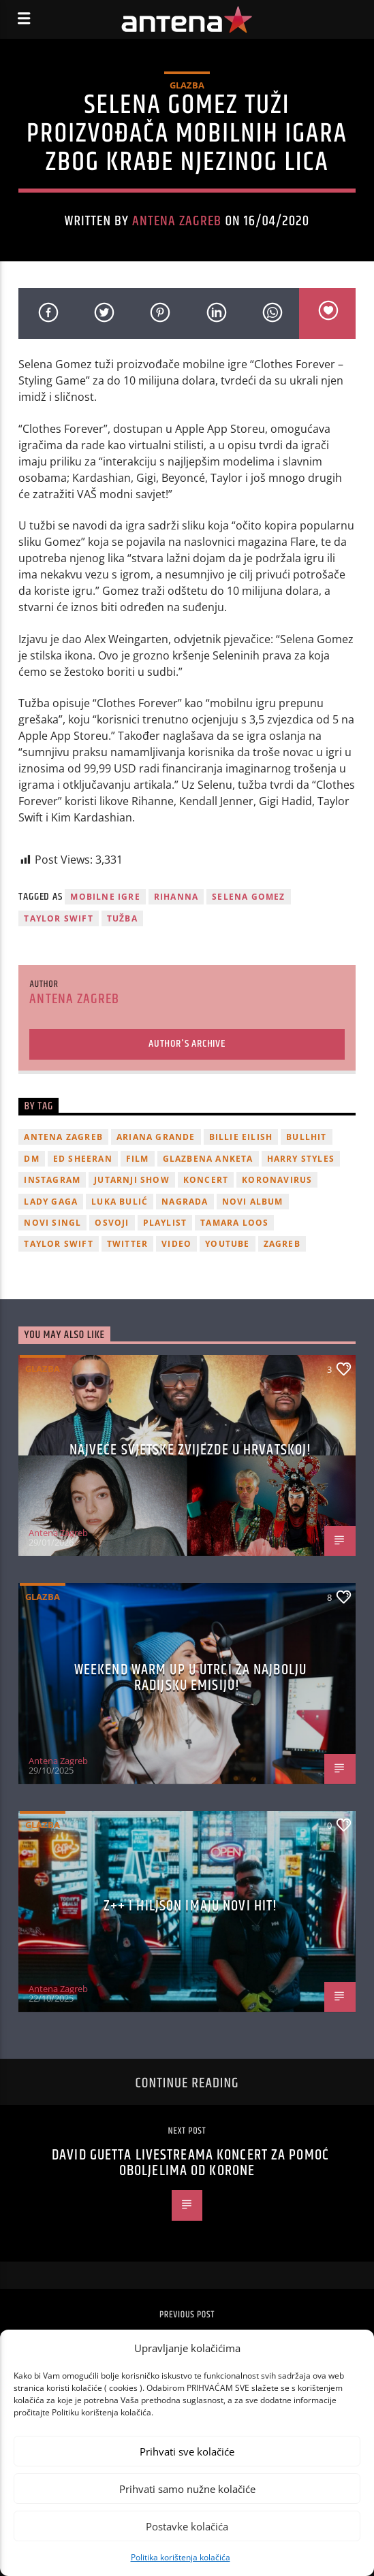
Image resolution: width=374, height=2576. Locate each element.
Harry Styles (300, 1158)
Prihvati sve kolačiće (187, 2451)
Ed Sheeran (82, 1158)
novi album (252, 1201)
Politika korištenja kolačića (180, 2557)
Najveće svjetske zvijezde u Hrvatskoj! (190, 1450)
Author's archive (187, 1043)
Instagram (52, 1180)
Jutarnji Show (132, 1180)
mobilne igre (105, 896)
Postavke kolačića (187, 2526)
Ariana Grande (156, 1137)
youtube (227, 1244)
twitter (127, 1244)
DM (31, 1158)
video (176, 1244)
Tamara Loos (234, 1222)
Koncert (205, 1180)
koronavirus (277, 1180)
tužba (122, 918)
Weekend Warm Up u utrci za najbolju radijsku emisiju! (190, 1678)
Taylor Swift (58, 918)
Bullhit (306, 1137)
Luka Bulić (119, 1201)
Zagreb (282, 1244)
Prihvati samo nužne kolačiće (187, 2489)
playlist (165, 1222)
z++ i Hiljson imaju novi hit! (190, 1906)
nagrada (184, 1201)
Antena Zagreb (177, 221)
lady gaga (51, 1201)
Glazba (187, 85)
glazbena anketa (208, 1158)
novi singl (52, 1222)
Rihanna (176, 896)
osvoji (112, 1222)
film (137, 1158)
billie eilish (241, 1137)
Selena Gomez (248, 896)
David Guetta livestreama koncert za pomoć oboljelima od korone (190, 2163)
